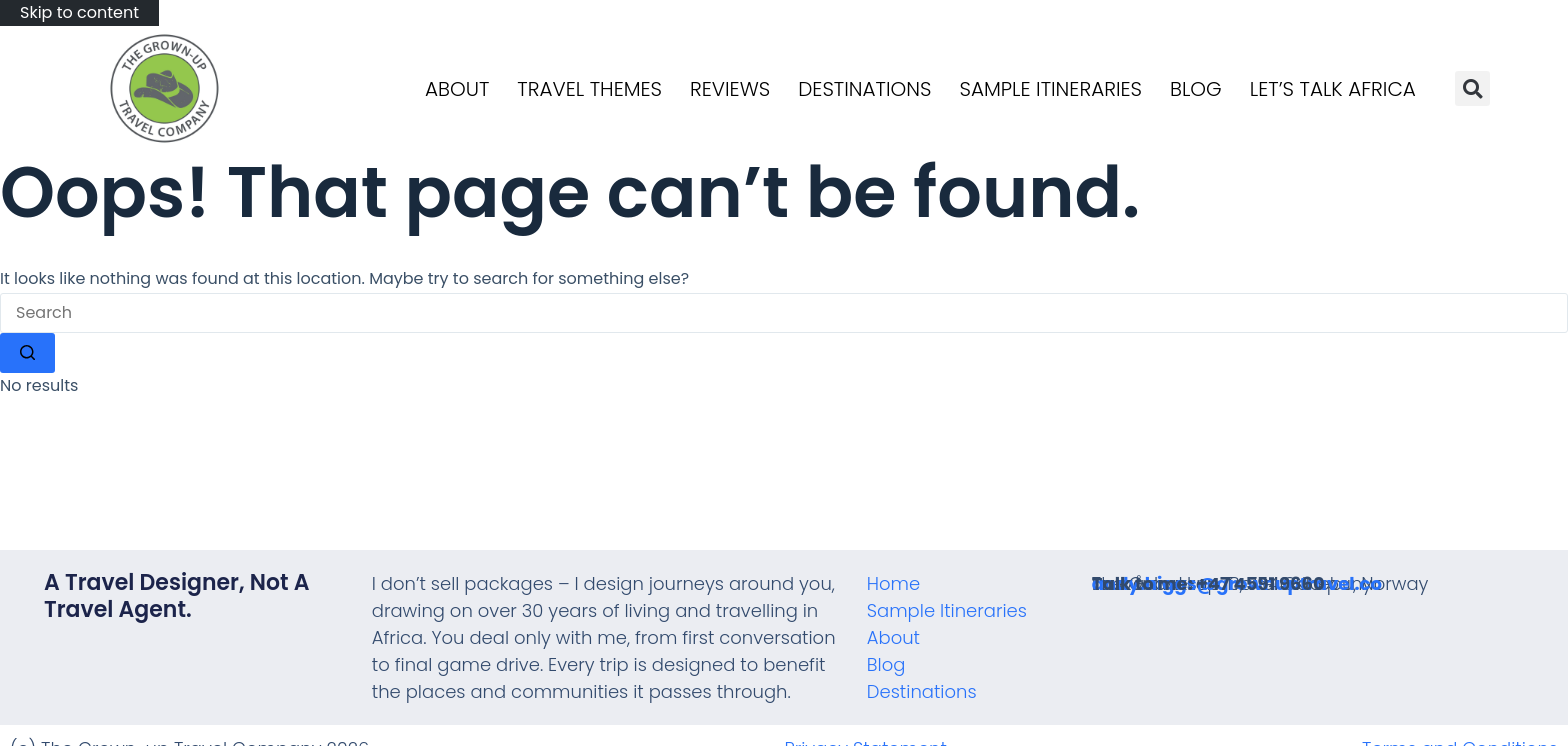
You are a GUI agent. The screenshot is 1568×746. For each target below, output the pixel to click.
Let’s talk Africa (1333, 89)
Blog (1196, 89)
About (457, 89)
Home (893, 583)
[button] (1472, 88)
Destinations (864, 89)
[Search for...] (784, 313)
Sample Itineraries (1051, 89)
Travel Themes (589, 89)
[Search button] (27, 353)
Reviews (730, 89)
